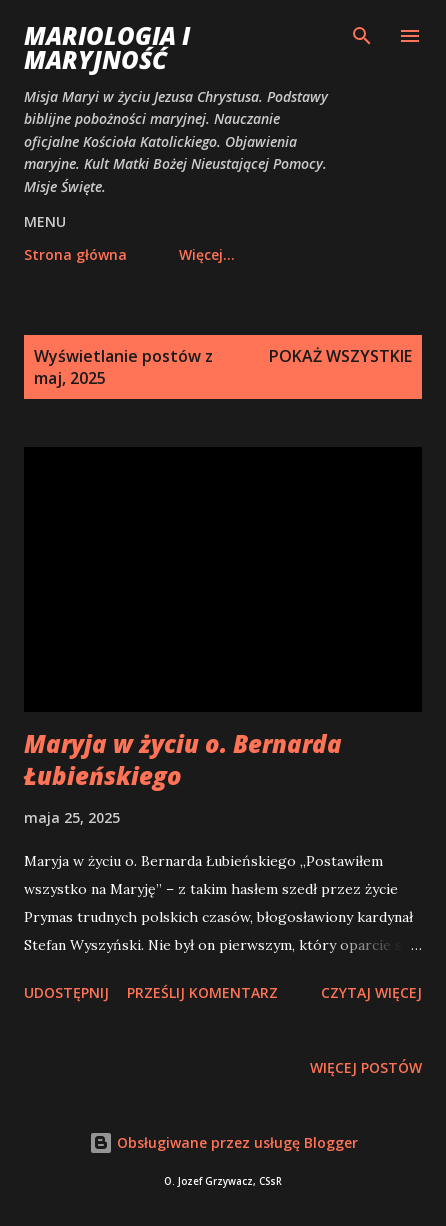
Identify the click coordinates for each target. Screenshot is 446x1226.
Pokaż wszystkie (340, 356)
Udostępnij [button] (66, 992)
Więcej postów (366, 1067)
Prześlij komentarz (202, 992)
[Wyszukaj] (362, 36)
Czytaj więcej (371, 992)
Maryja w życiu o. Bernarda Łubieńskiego (183, 759)
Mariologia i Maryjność (107, 47)
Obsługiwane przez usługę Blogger (223, 1142)
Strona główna (75, 254)
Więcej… (207, 254)
